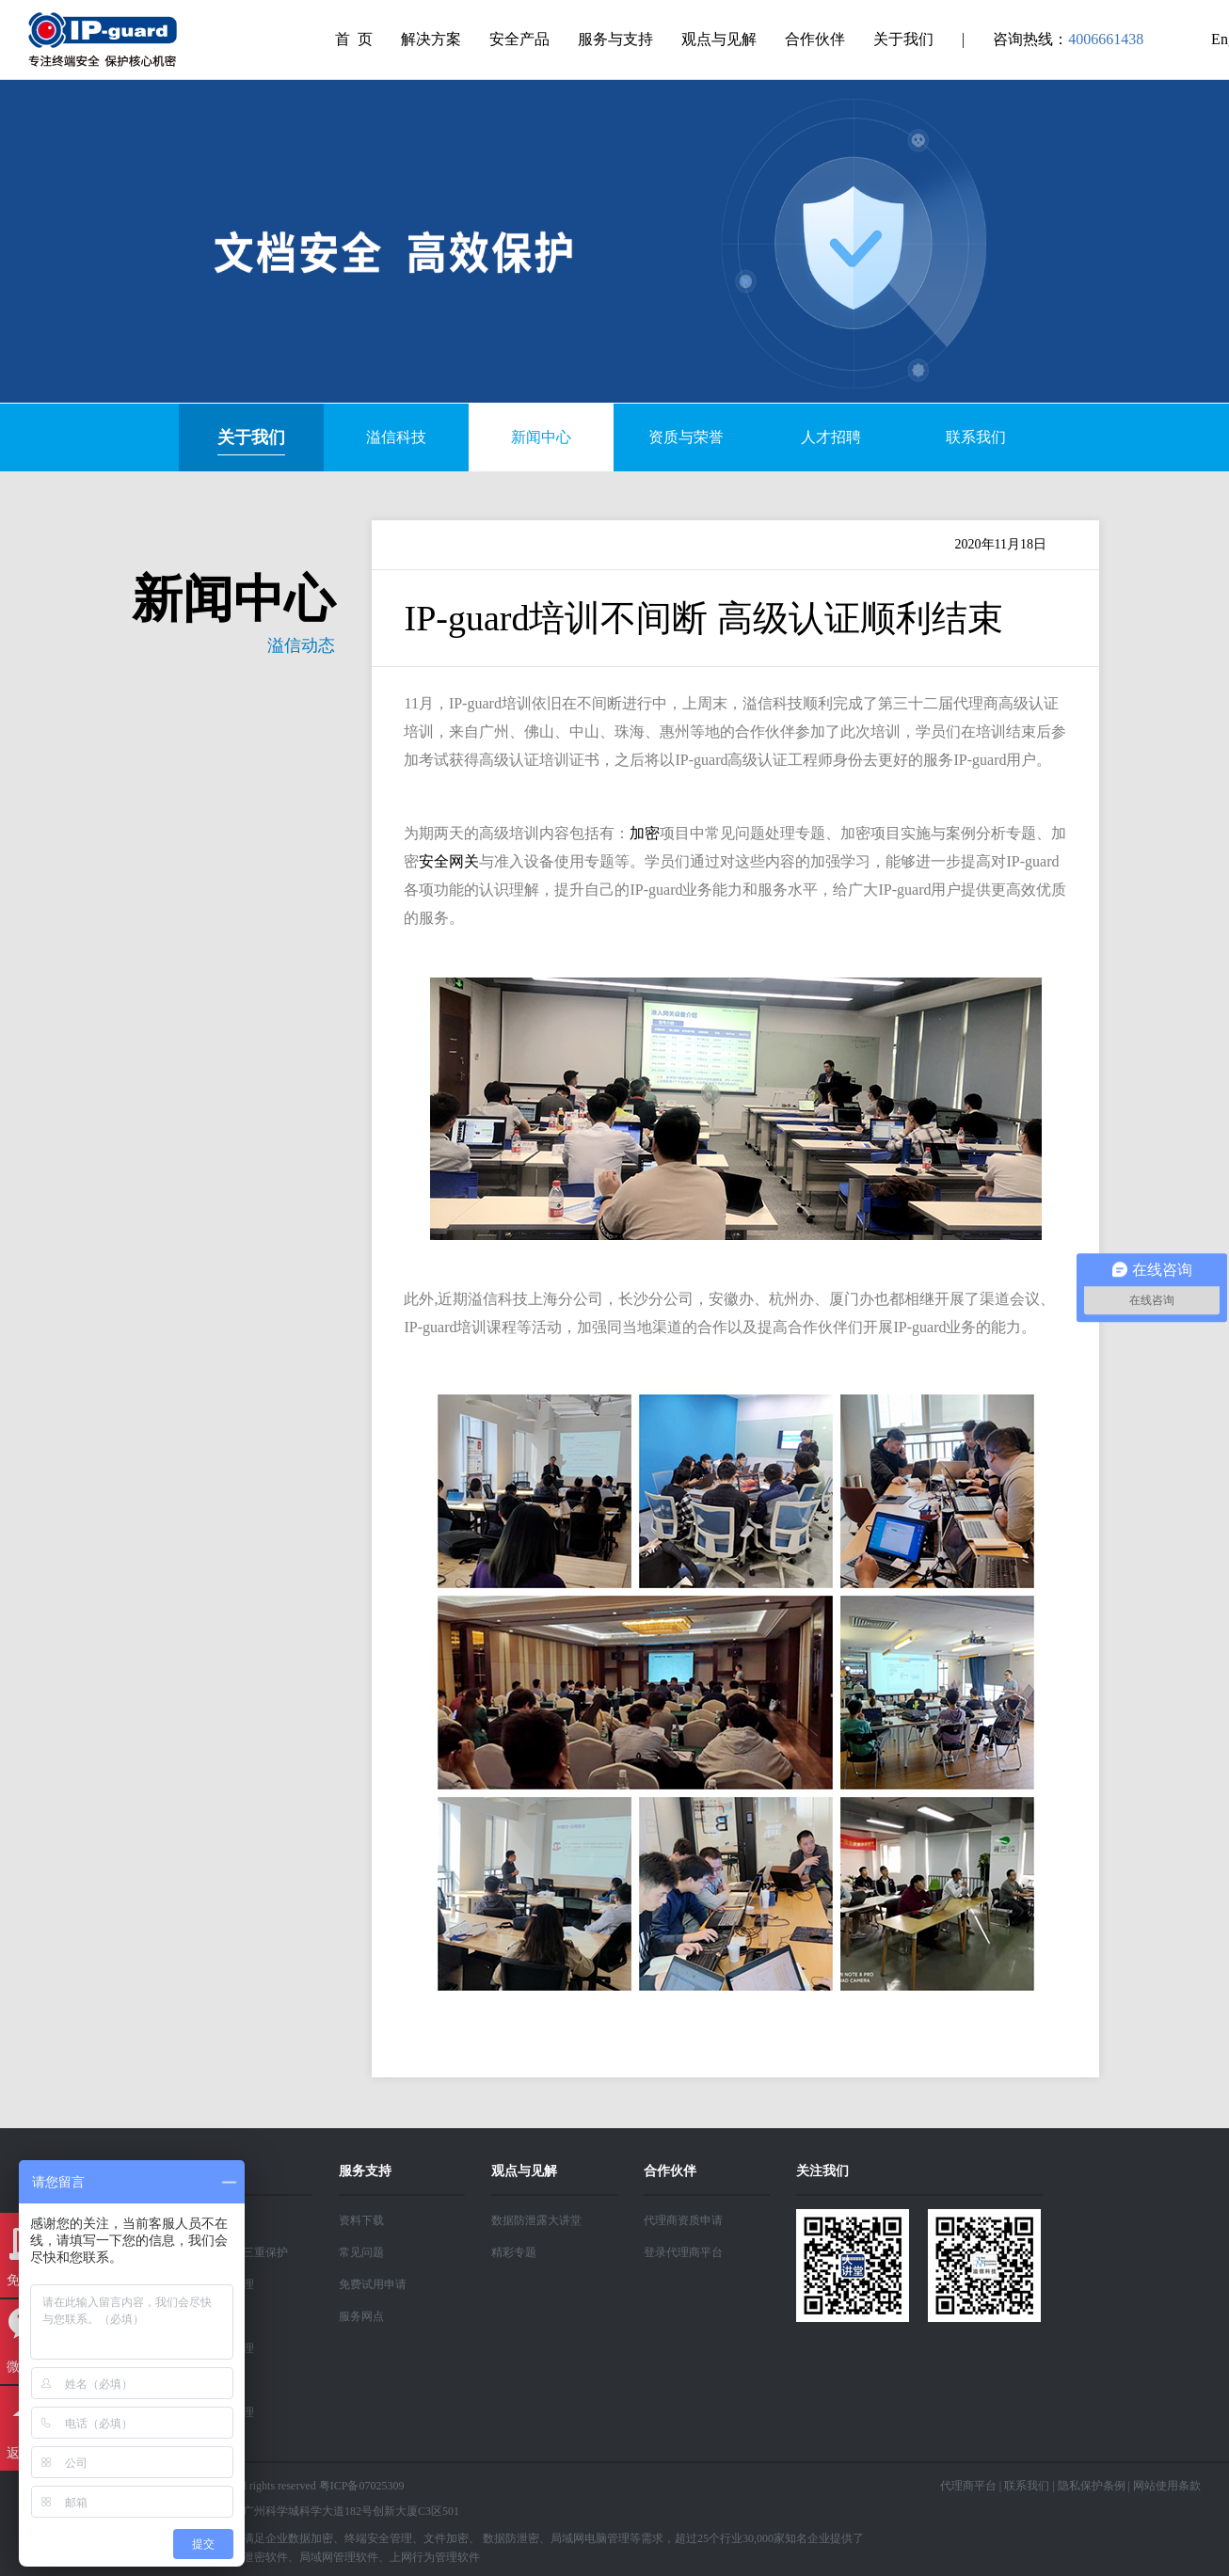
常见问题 (361, 2252)
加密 (645, 833)
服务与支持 (615, 39)
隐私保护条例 (1091, 2485)
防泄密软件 (259, 2557)
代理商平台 (968, 2485)
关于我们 (903, 39)
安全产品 (519, 39)
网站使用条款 (1167, 2485)
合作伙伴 (815, 39)
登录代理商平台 (683, 2252)
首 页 (354, 39)
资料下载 (361, 2220)
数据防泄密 (511, 2538)
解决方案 (431, 39)
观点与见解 (719, 39)
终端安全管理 (378, 2538)
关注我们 (822, 2170)
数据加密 (310, 2538)
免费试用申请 (373, 2284)
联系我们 (1026, 2485)
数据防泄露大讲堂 (536, 2220)
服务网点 (361, 2316)
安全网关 (449, 861)
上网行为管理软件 (435, 2557)
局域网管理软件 (338, 2557)
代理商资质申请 (683, 2220)
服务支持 (365, 2170)
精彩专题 (513, 2252)
